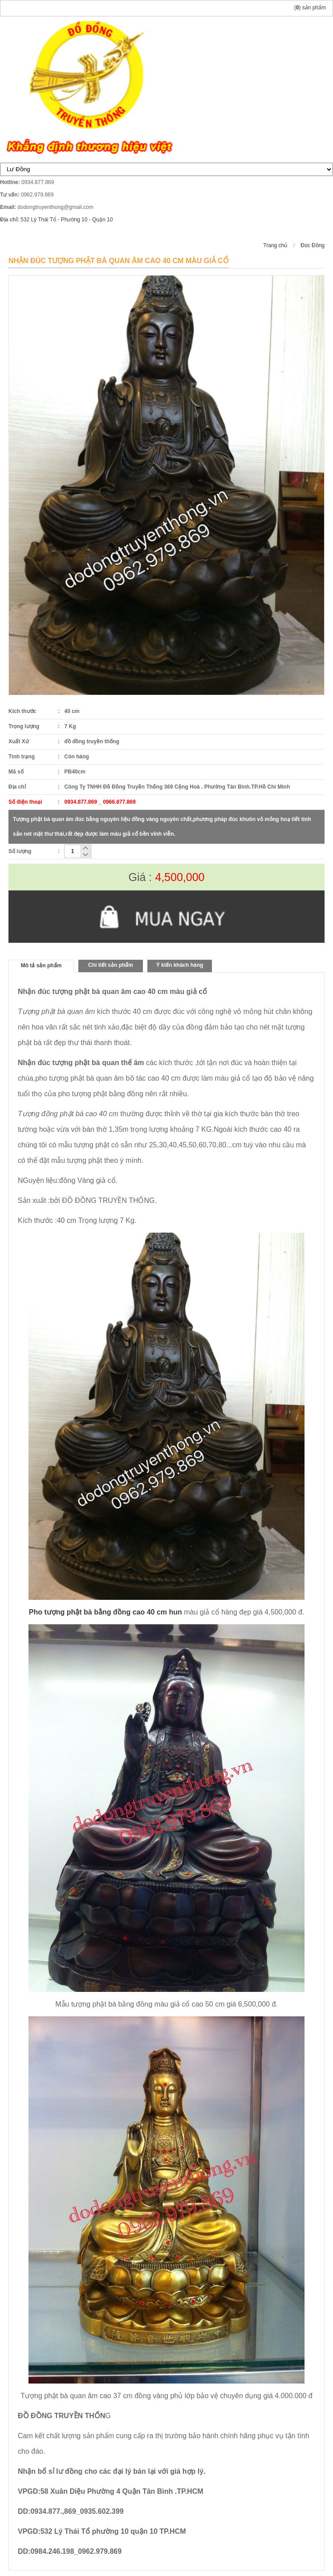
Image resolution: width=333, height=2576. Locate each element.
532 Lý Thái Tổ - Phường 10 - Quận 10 (66, 219)
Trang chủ (275, 245)
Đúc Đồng (313, 245)
